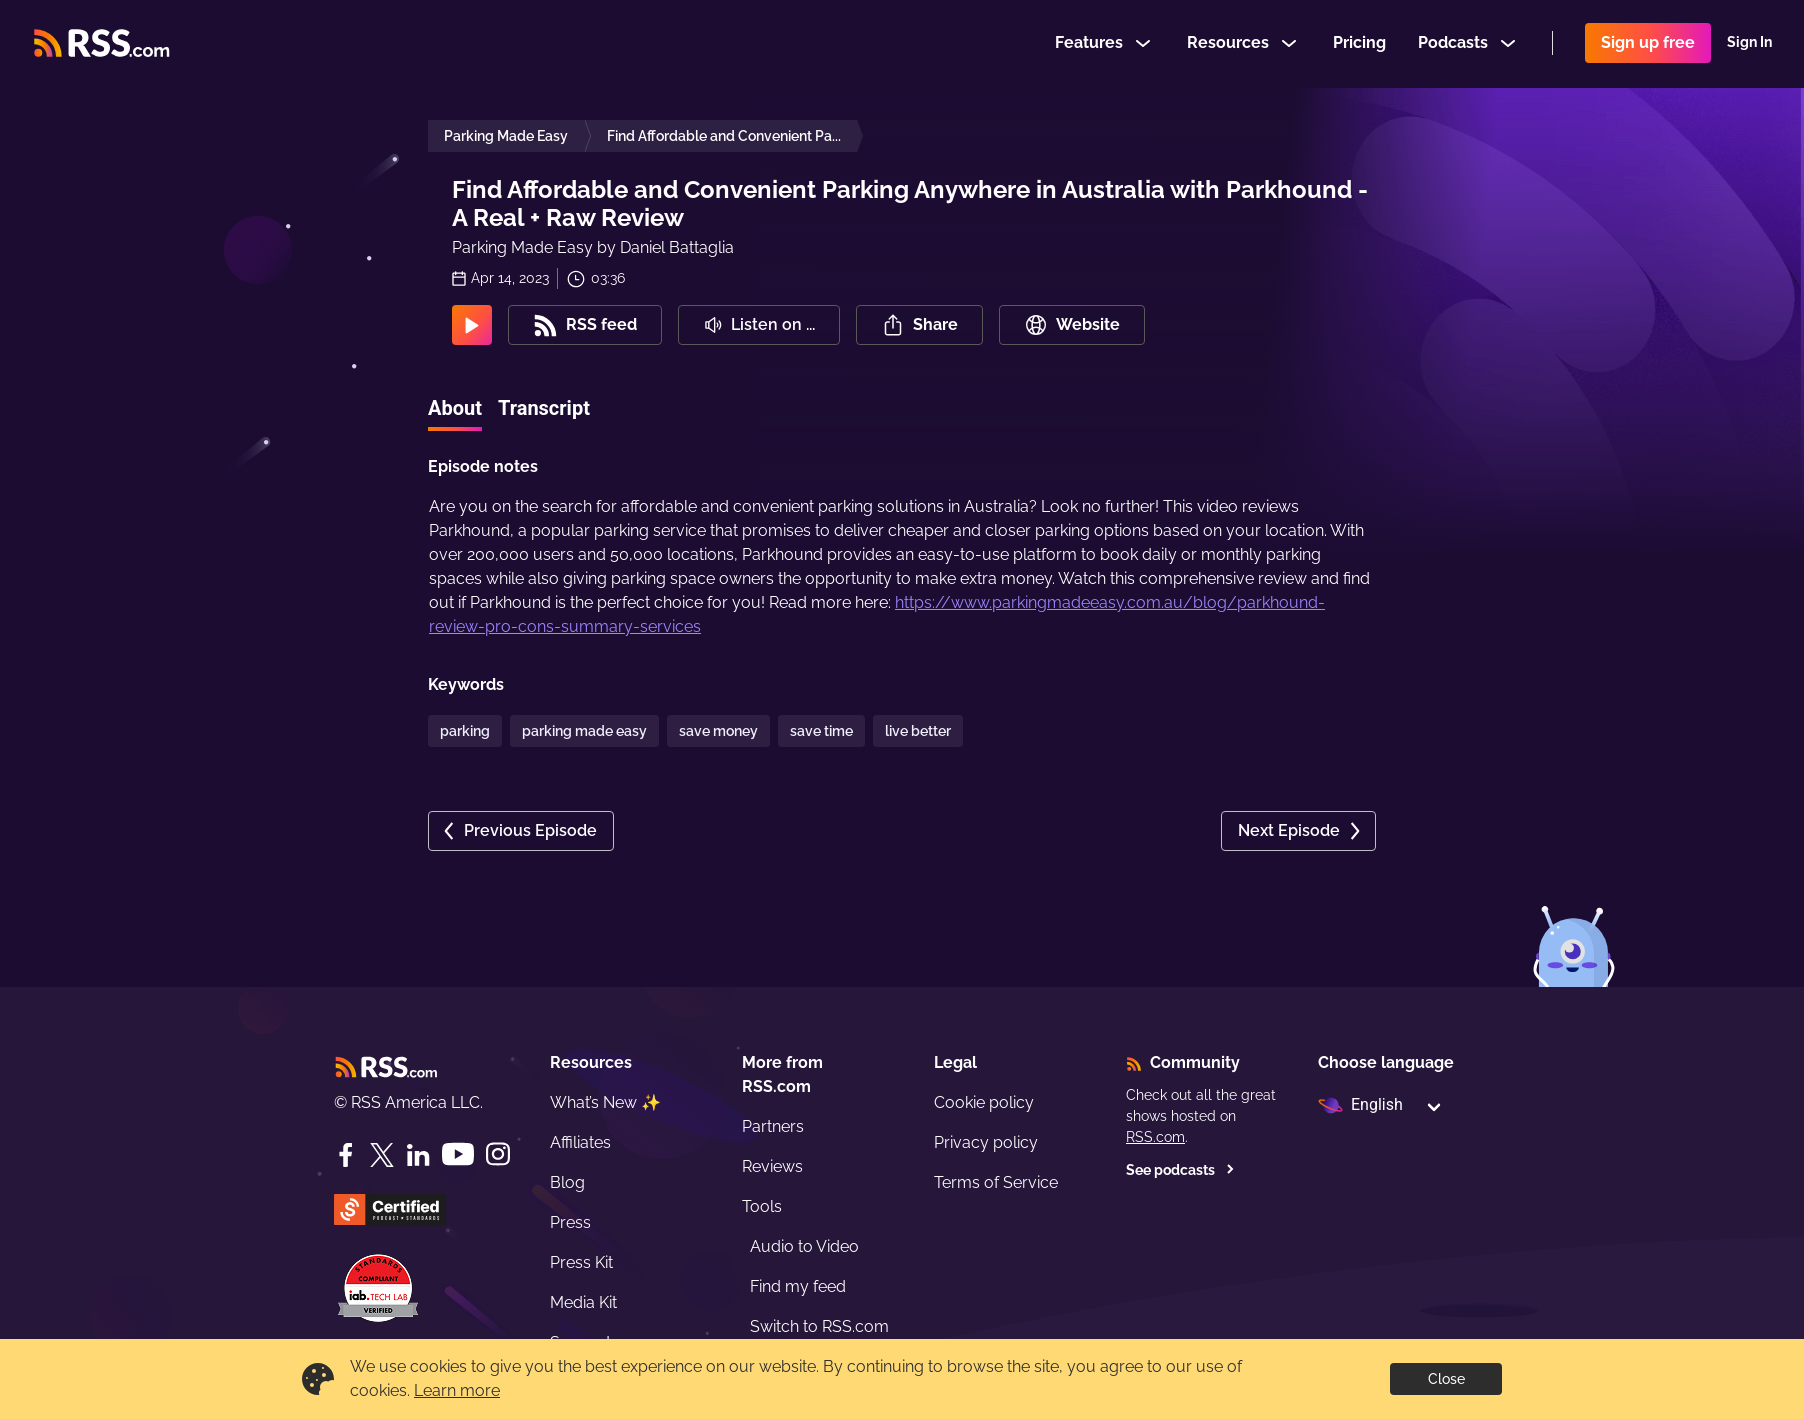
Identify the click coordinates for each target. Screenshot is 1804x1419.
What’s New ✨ (605, 1102)
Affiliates (580, 1142)
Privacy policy (986, 1142)
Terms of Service (996, 1182)
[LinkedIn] (418, 1155)
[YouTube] (458, 1154)
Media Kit (583, 1302)
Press (570, 1222)
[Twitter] (382, 1155)
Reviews (772, 1166)
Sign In (1749, 44)
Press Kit (581, 1262)
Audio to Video (804, 1246)
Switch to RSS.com (819, 1326)
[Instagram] (498, 1154)
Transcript (544, 408)
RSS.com (1155, 1137)
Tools (762, 1206)
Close (1446, 1379)
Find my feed (798, 1286)
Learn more (457, 1390)
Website (1072, 325)
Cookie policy (984, 1102)
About (455, 408)
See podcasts (1180, 1170)
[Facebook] (346, 1155)
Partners (773, 1126)
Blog (567, 1182)
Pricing (1359, 43)
